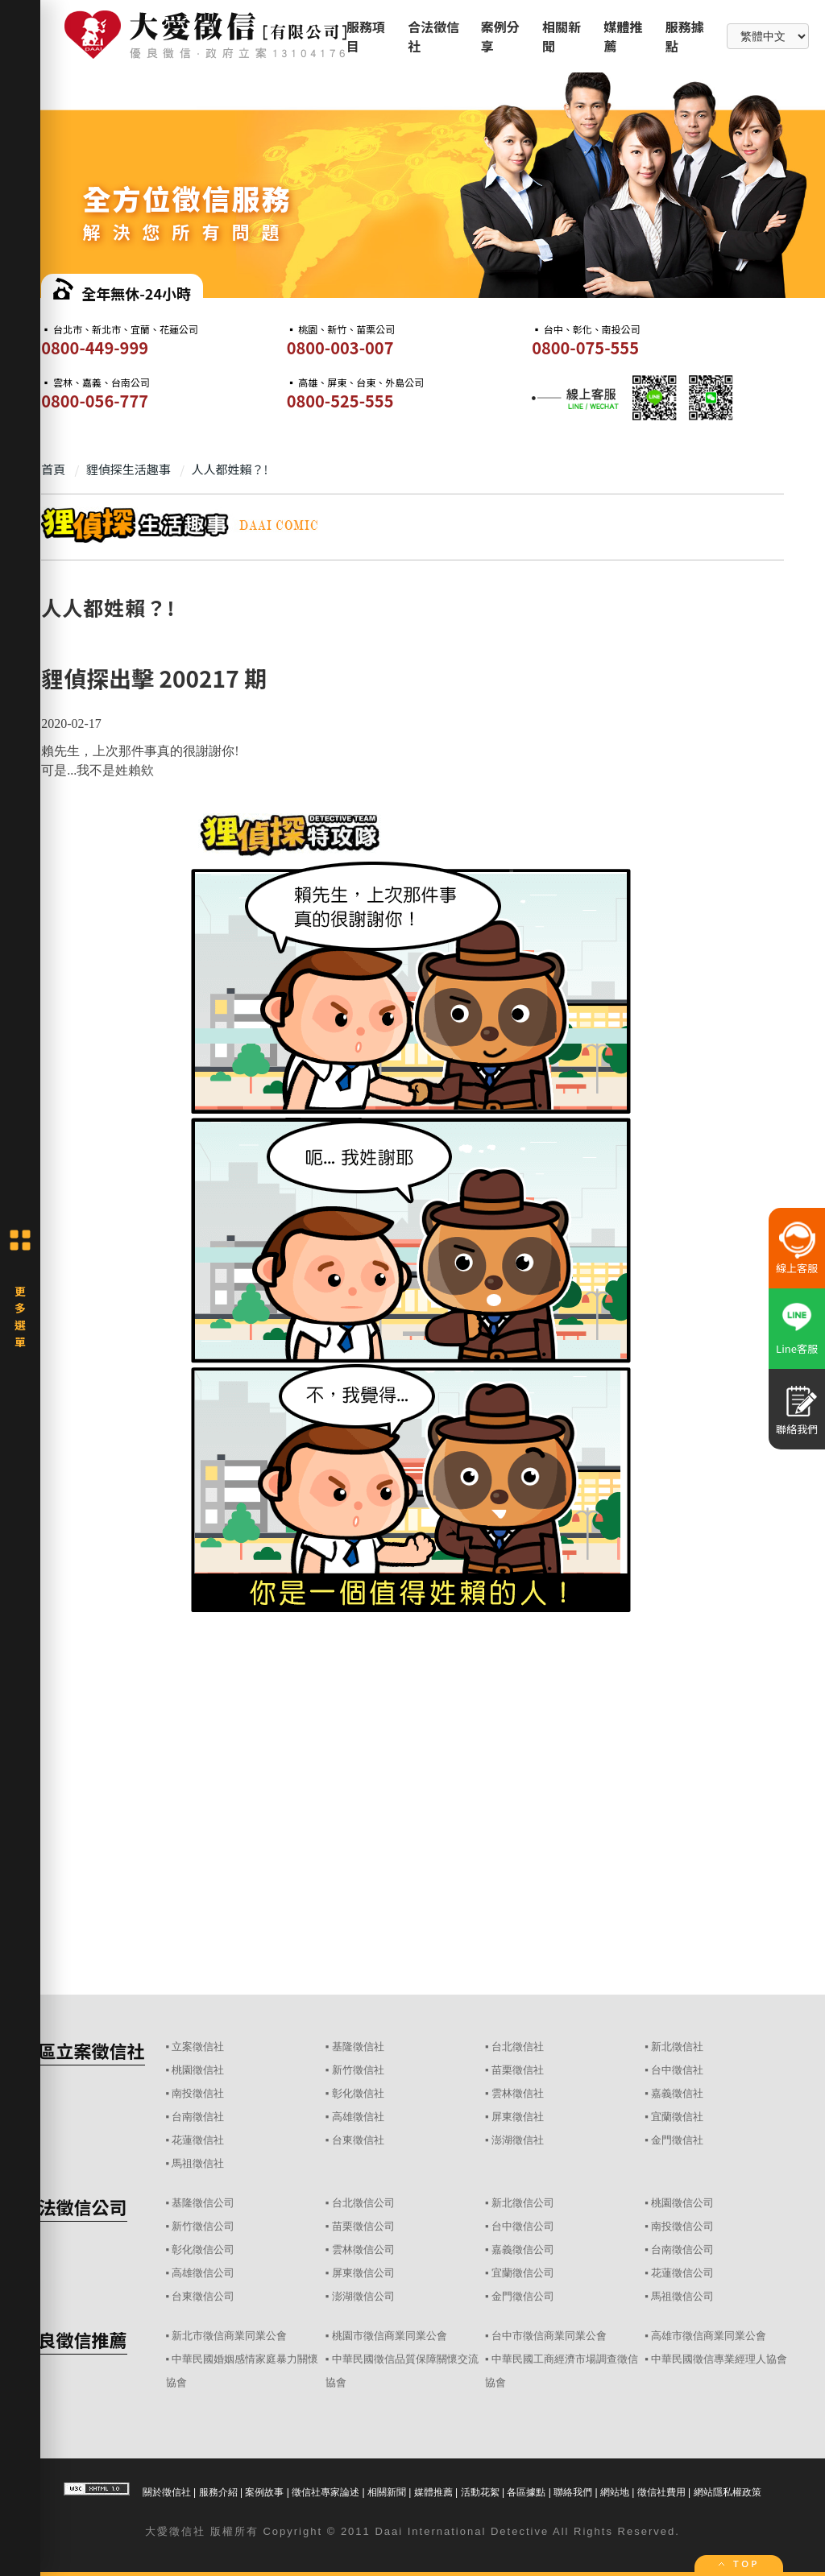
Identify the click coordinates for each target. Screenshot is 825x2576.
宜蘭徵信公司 (522, 2273)
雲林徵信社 (517, 2093)
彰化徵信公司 (203, 2249)
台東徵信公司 (203, 2296)
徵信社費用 (661, 2492)
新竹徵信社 (358, 2070)
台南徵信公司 (682, 2249)
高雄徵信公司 (203, 2273)
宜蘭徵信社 (677, 2117)
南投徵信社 (198, 2093)
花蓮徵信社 (198, 2140)
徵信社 (187, 2531)
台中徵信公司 (522, 2226)
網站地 (614, 2492)
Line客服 (797, 1348)
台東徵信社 (358, 2140)
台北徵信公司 (363, 2203)
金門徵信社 (677, 2140)
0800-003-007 (340, 347)
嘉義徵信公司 (522, 2249)
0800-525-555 (340, 400)
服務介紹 (218, 2492)
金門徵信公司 (522, 2296)
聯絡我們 (572, 2492)
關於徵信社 (167, 2492)
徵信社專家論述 (325, 2492)
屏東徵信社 (517, 2117)
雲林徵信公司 (363, 2249)
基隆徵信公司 (203, 2203)
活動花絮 (480, 2492)
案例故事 (264, 2492)
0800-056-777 (94, 400)
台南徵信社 (198, 2117)
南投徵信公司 (682, 2226)
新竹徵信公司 (203, 2226)
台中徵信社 (677, 2070)
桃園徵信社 (198, 2070)
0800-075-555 (585, 347)
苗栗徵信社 (517, 2070)
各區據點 (526, 2492)
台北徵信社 (517, 2047)
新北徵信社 (677, 2047)
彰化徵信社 (358, 2093)
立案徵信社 (198, 2047)
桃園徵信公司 (682, 2203)
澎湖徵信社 (517, 2140)
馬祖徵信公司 (682, 2296)
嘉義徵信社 (677, 2093)
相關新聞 (386, 2492)
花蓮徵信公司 (682, 2273)
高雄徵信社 (358, 2117)
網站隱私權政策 (727, 2492)
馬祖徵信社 (198, 2163)
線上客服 (797, 1268)
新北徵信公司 (522, 2203)
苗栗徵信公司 (363, 2226)
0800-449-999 (94, 347)
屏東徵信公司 (363, 2273)
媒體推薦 (433, 2492)
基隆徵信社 (358, 2047)
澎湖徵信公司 (363, 2296)
